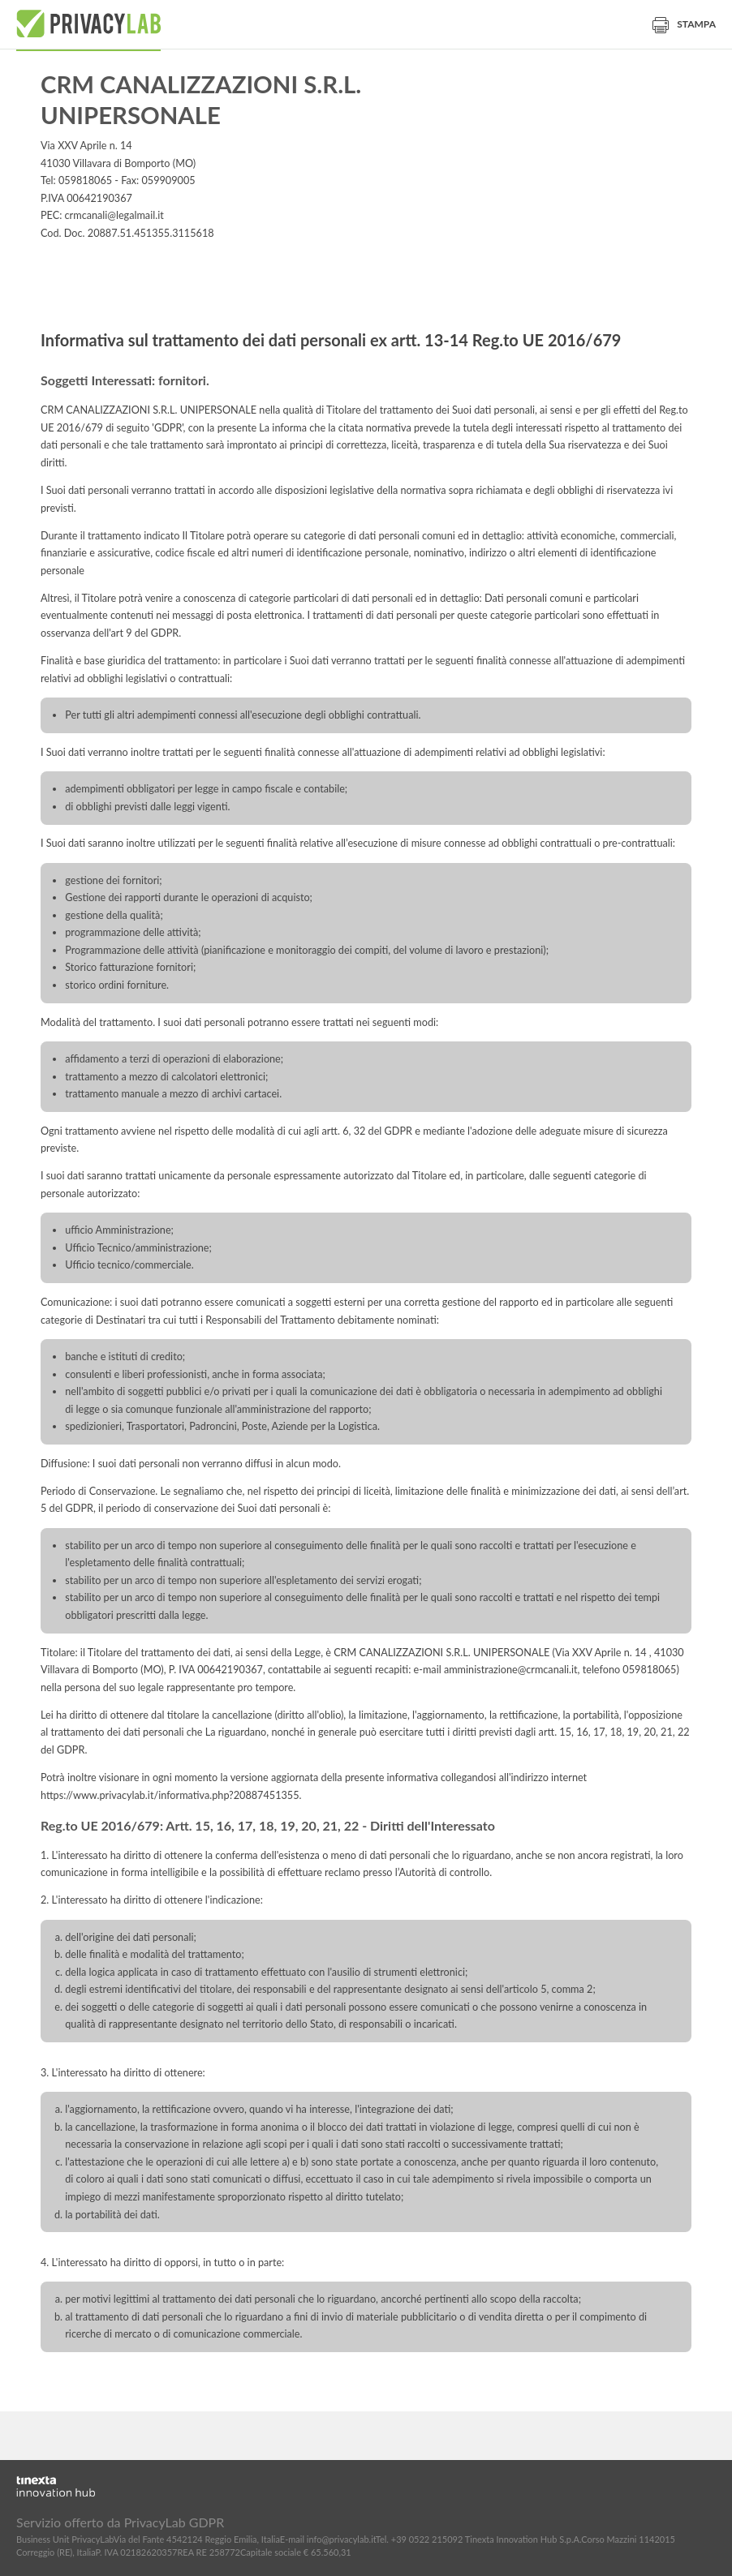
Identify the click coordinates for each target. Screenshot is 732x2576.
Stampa (684, 24)
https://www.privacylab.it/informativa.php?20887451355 (170, 1795)
